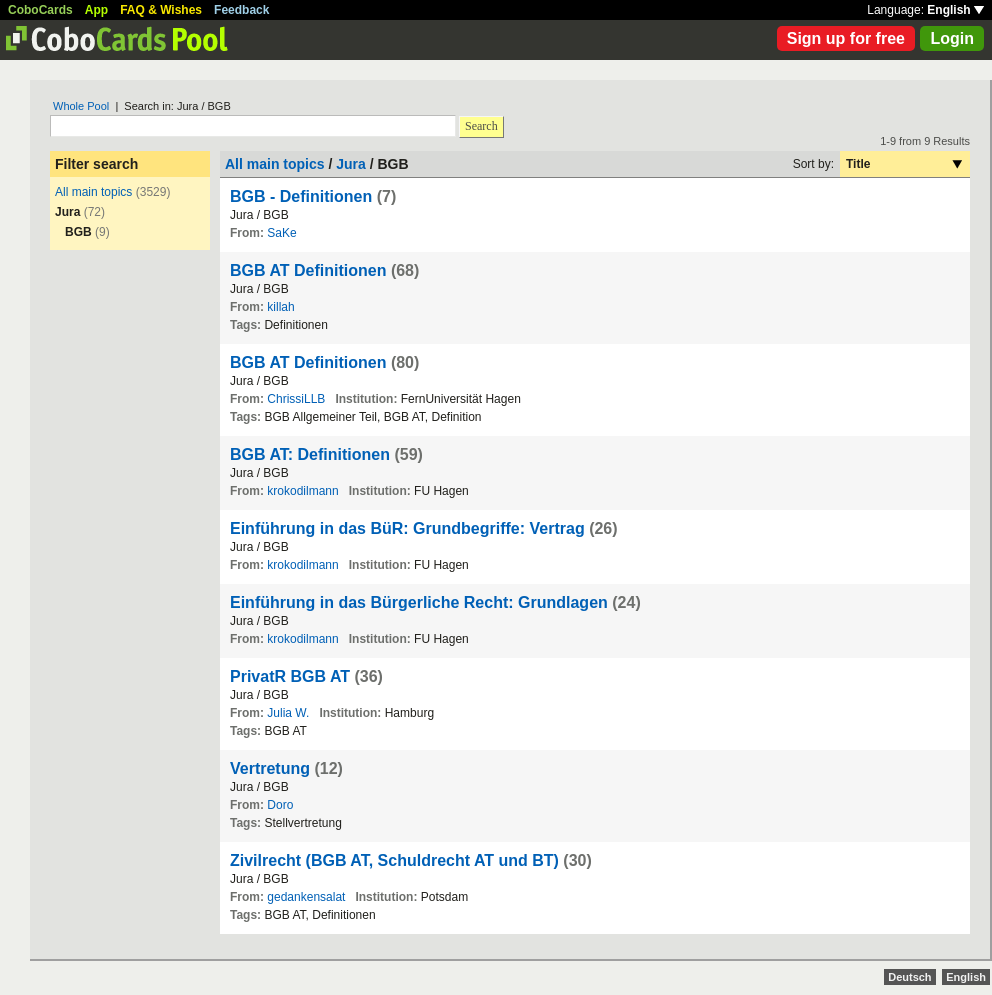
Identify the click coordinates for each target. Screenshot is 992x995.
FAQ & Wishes (161, 10)
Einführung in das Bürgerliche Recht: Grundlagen (419, 602)
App (96, 10)
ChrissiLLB (296, 399)
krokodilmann (302, 491)
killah (280, 307)
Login (952, 38)
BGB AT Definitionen (308, 270)
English (955, 10)
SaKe (281, 233)
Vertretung (270, 768)
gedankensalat (306, 897)
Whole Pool (81, 106)
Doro (280, 805)
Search (481, 126)
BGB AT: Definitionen (310, 454)
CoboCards (40, 10)
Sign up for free (846, 38)
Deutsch (909, 977)
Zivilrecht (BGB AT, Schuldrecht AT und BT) (394, 860)
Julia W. (288, 713)
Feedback (241, 10)
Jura (351, 164)
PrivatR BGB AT (290, 676)
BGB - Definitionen (301, 196)
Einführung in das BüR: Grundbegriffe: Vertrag (407, 528)
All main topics (93, 192)
